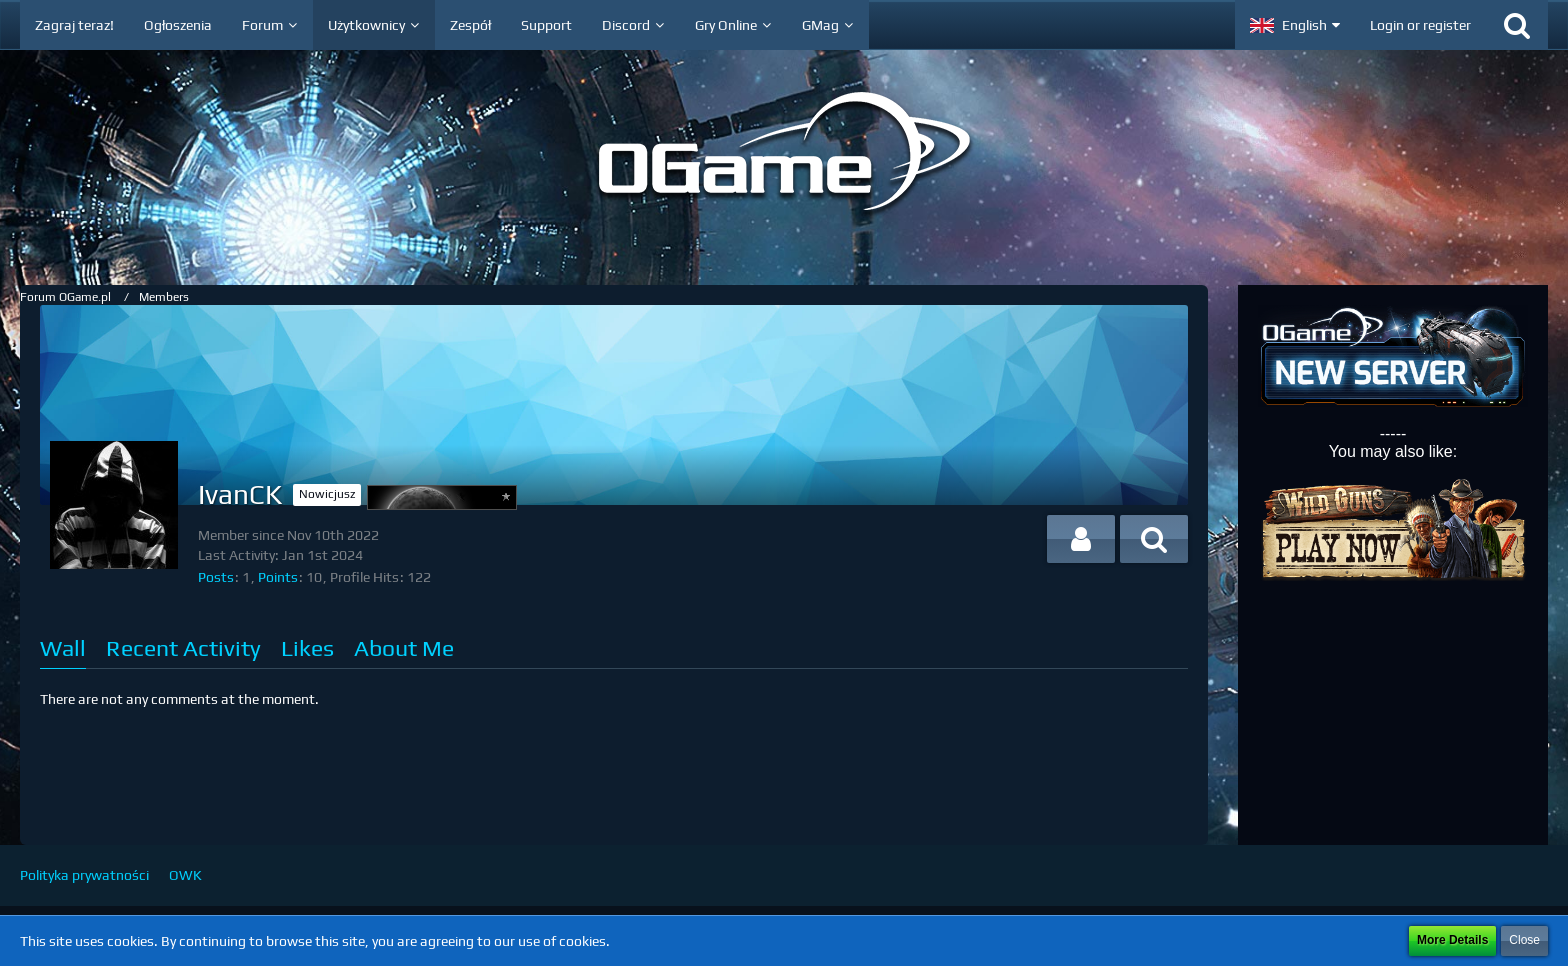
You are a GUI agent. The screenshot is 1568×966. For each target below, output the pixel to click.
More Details (1452, 940)
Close (1524, 940)
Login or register (1420, 25)
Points (278, 577)
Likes (307, 647)
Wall (63, 647)
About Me (404, 647)
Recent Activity (183, 647)
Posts (216, 577)
